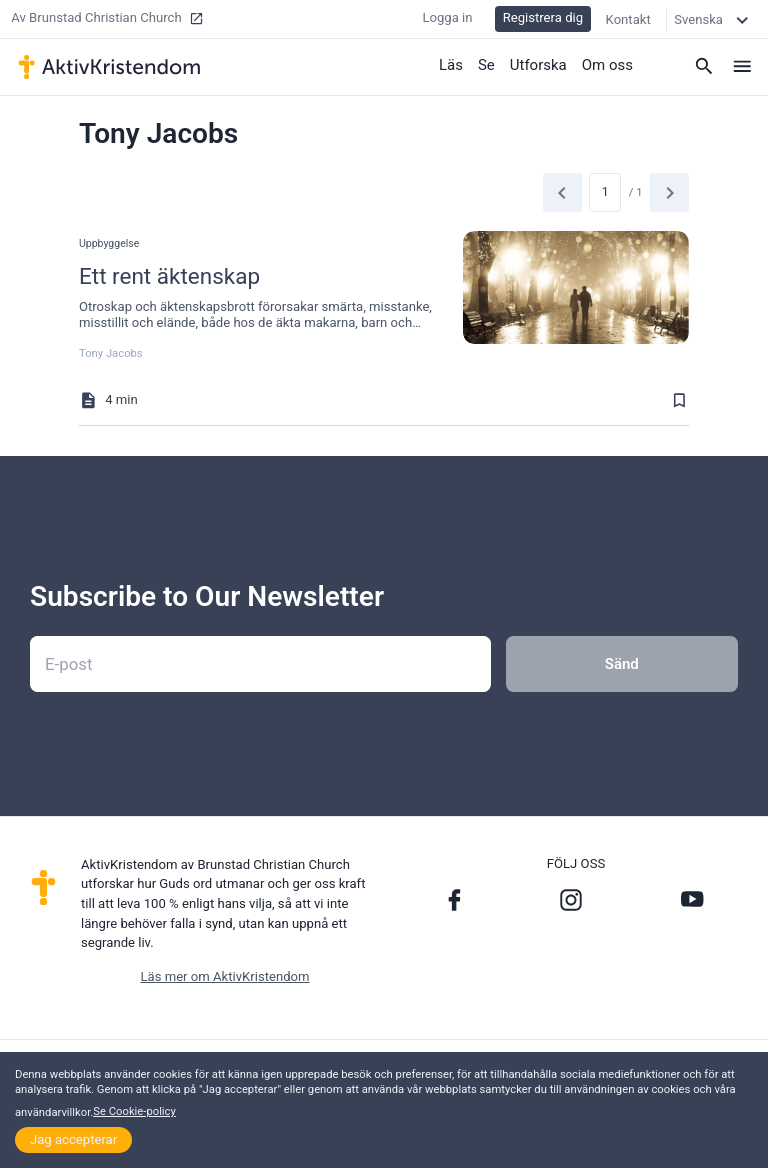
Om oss (607, 65)
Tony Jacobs (111, 353)
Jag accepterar (73, 1139)
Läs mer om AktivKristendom (224, 976)
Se (486, 65)
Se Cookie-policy (134, 1111)
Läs (451, 65)
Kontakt (628, 19)
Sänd (622, 664)
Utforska (538, 65)
